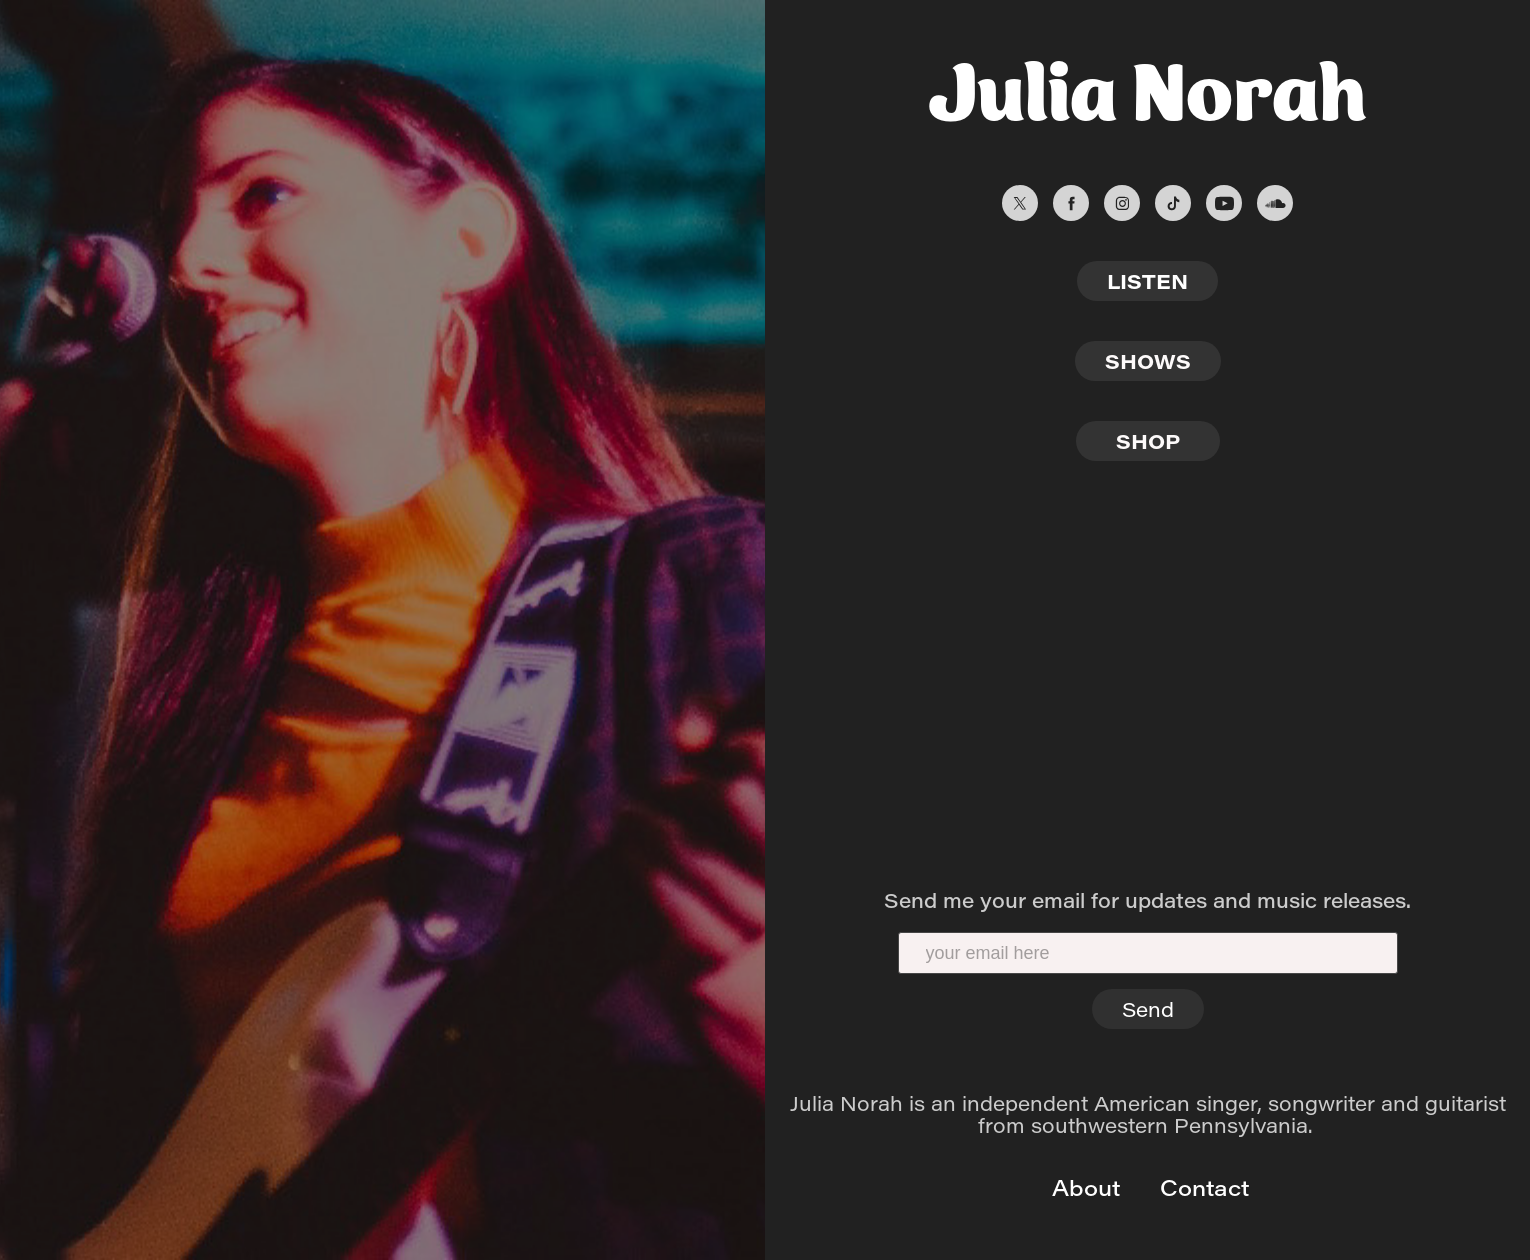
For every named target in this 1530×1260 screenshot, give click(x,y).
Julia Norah (1147, 84)
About (1083, 1187)
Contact (1201, 1187)
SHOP (1148, 440)
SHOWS (1148, 360)
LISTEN (1147, 280)
